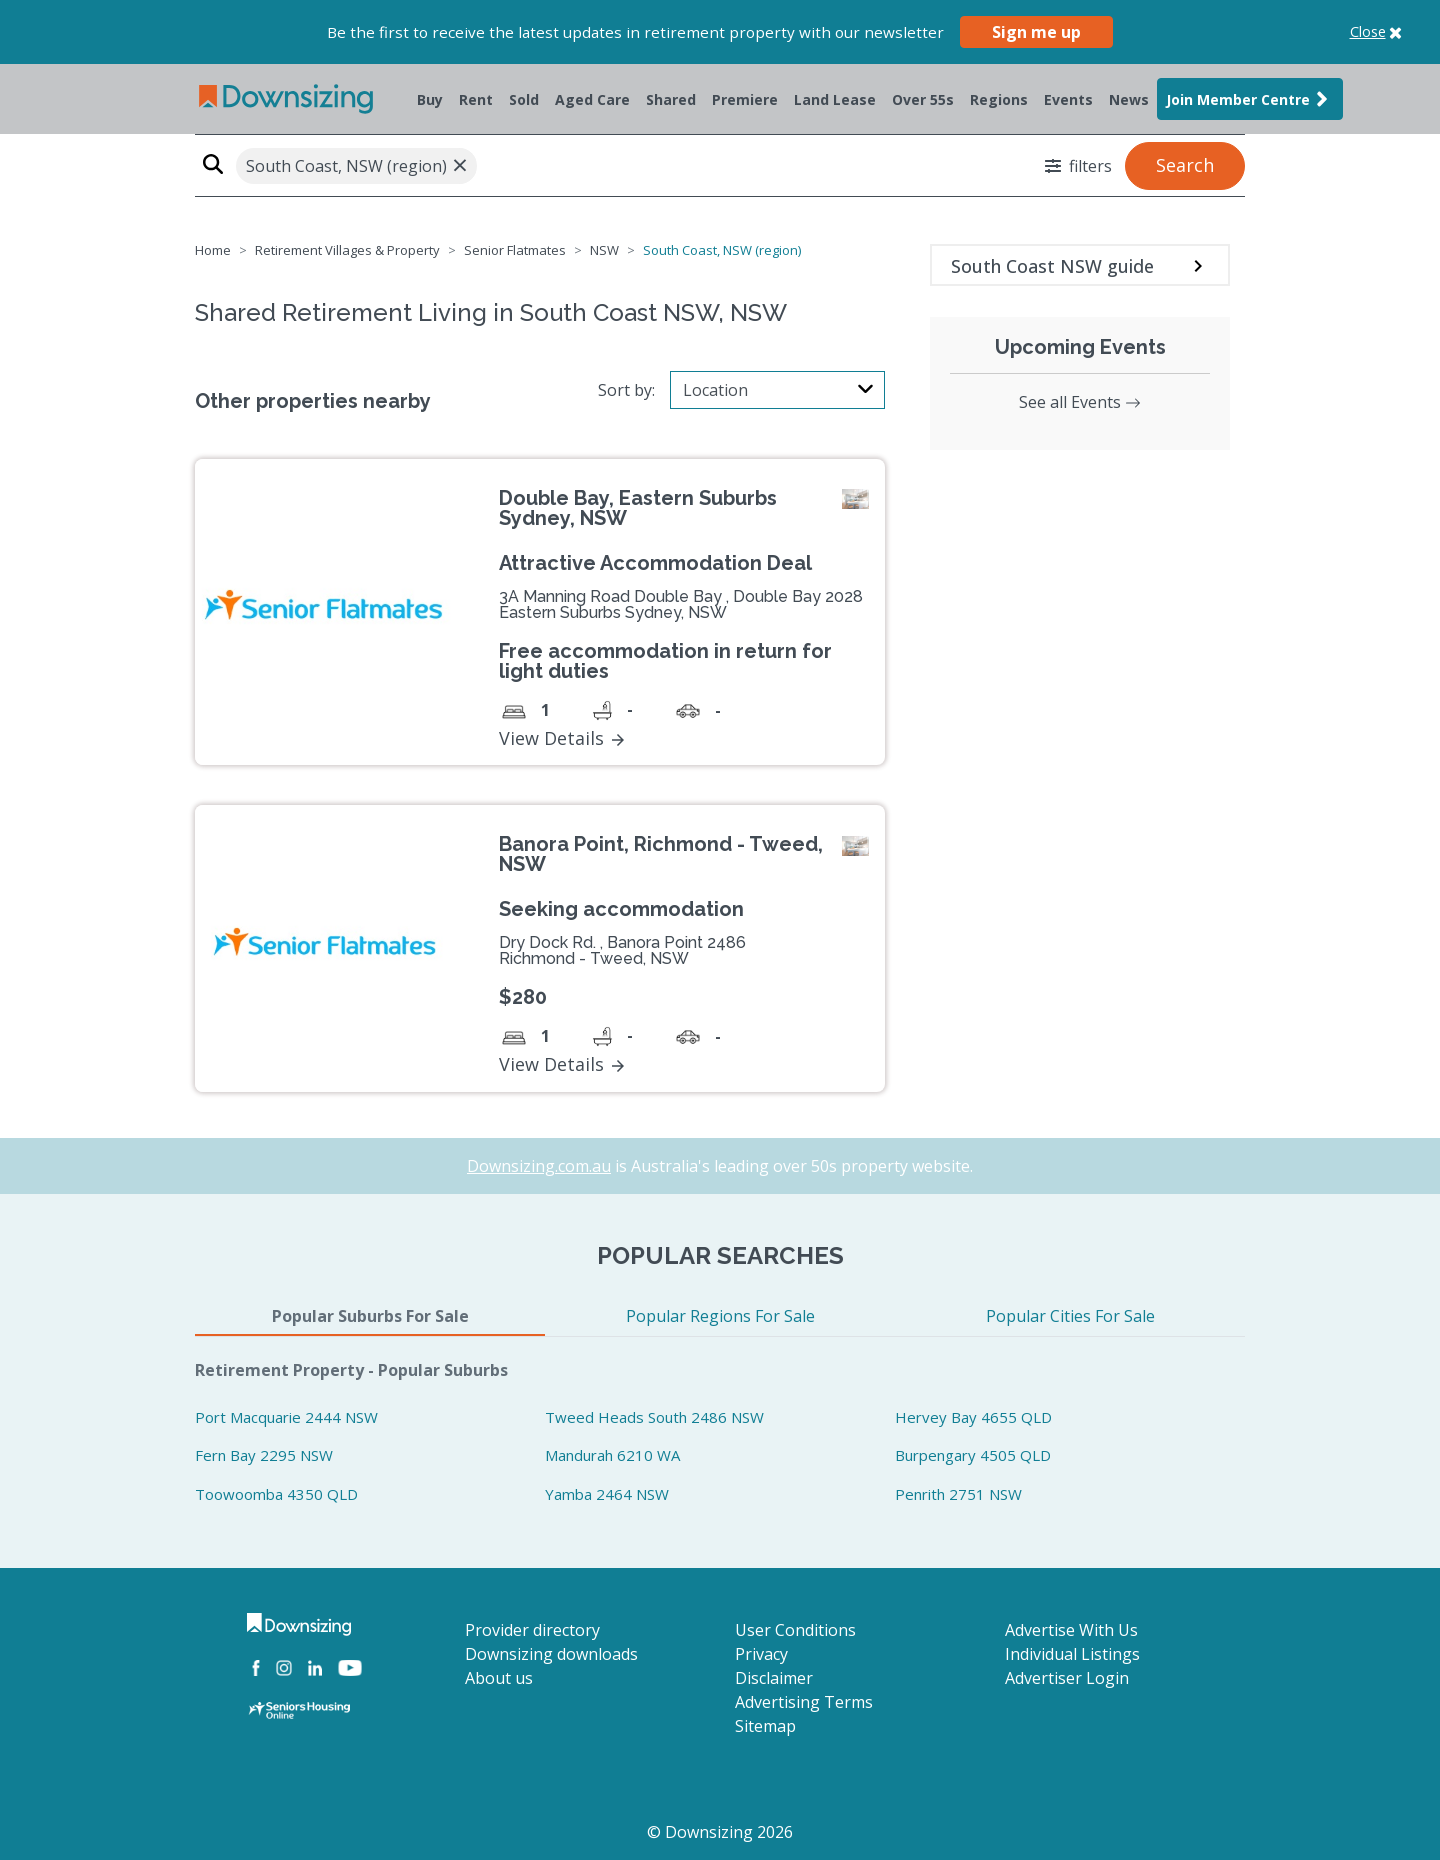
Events (1068, 99)
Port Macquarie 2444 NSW (286, 1417)
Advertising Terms (804, 1702)
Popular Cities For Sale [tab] (1070, 1316)
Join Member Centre (1250, 99)
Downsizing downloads (551, 1654)
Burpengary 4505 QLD (973, 1455)
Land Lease (835, 99)
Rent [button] (476, 99)
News (1129, 99)
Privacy (761, 1654)
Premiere (745, 99)
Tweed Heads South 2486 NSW (654, 1417)
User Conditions (795, 1630)
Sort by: (626, 390)
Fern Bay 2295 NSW (264, 1455)
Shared (671, 99)
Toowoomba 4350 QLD (276, 1494)
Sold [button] (524, 99)
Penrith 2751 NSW (958, 1494)
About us (499, 1678)
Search (1185, 165)
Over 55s (923, 99)
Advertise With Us (1071, 1630)
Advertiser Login (1067, 1678)
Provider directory (532, 1630)
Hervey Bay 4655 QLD (973, 1417)
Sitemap (765, 1726)
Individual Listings (1072, 1654)
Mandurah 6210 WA (612, 1455)
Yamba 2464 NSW (607, 1494)
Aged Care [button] (592, 99)
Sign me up (1036, 32)
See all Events (1080, 402)
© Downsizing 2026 (720, 1832)
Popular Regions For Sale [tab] (720, 1316)
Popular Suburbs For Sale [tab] (370, 1316)
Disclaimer (774, 1678)
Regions (999, 99)
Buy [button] (430, 99)
